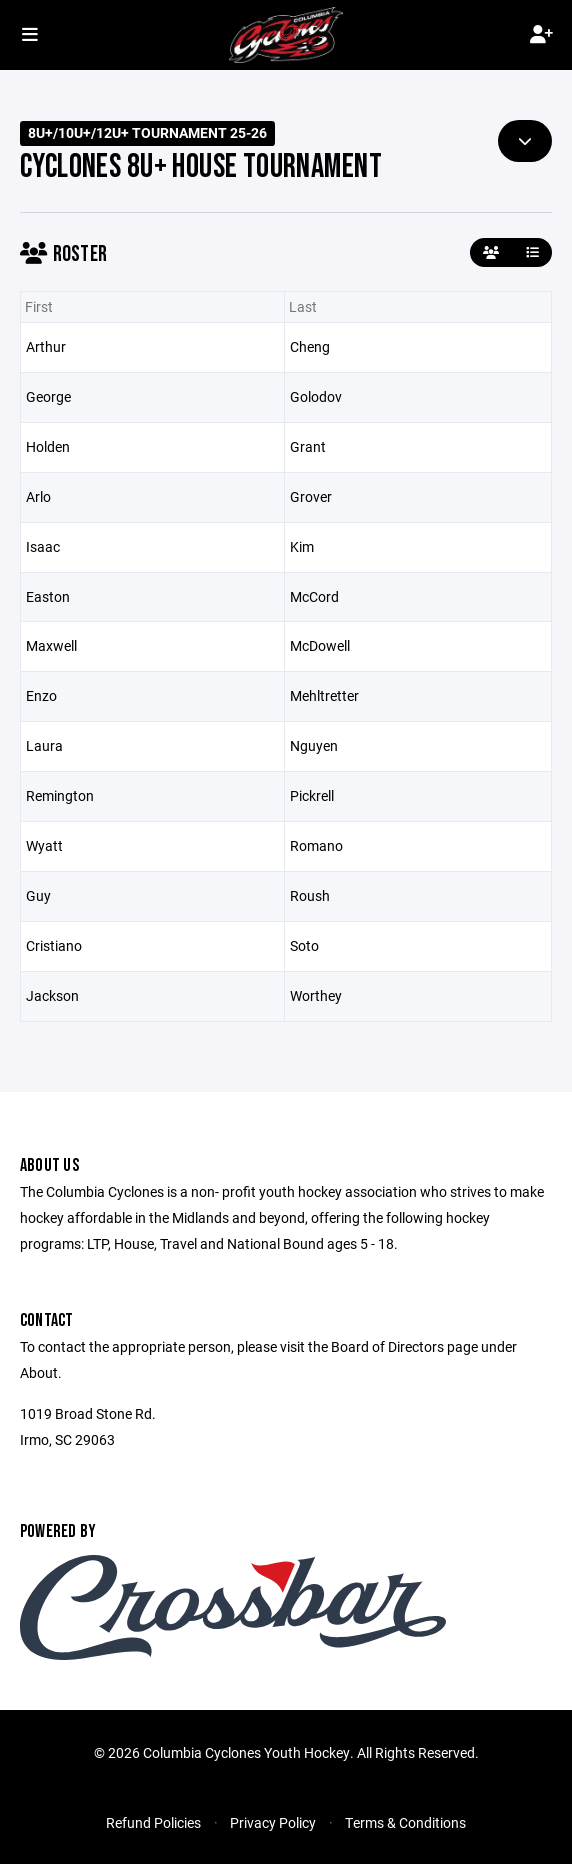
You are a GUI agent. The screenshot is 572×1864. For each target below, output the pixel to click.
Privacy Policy (273, 1822)
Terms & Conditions (405, 1822)
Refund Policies (153, 1822)
